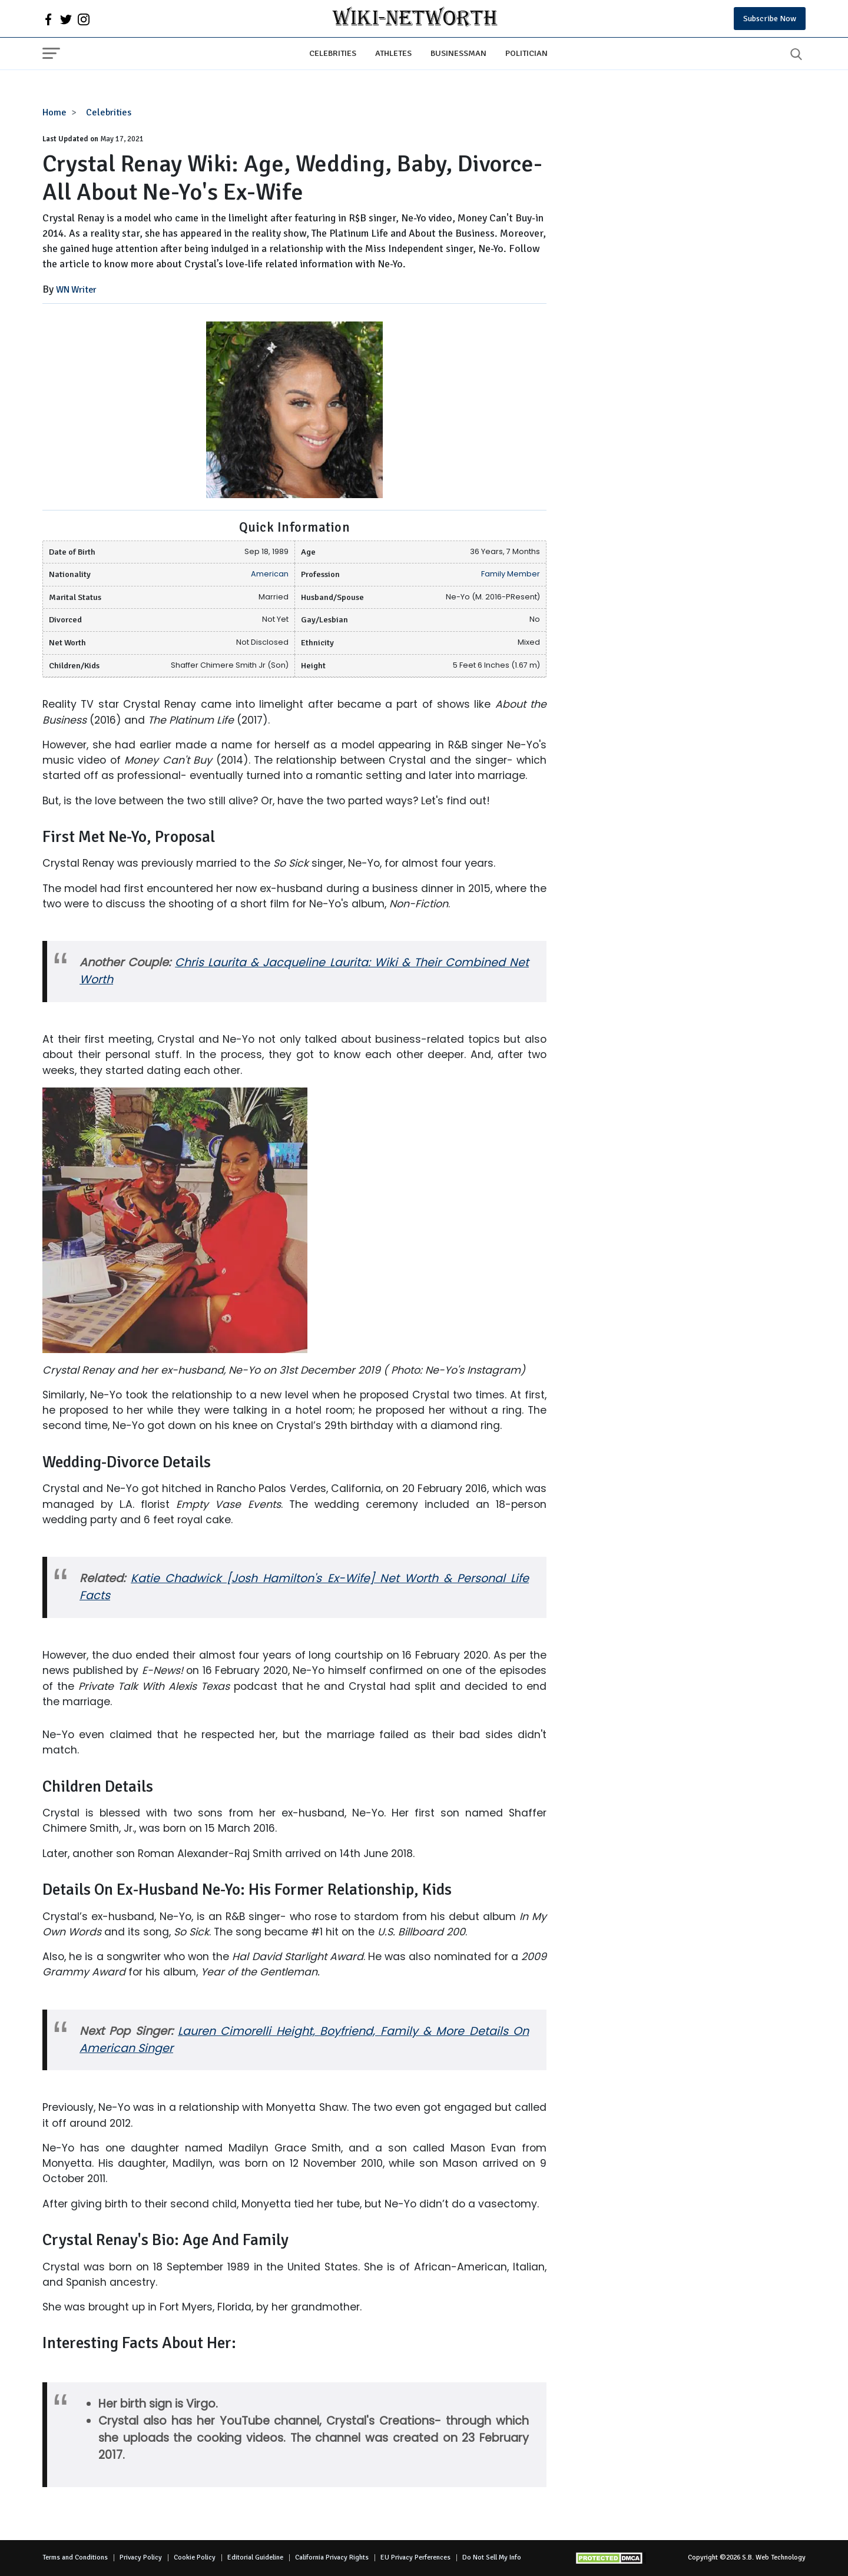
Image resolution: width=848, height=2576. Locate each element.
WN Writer (76, 290)
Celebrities (332, 53)
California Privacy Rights (332, 2557)
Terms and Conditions (75, 2557)
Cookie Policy (195, 2557)
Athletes (393, 53)
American (270, 574)
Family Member (510, 574)
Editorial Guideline (255, 2557)
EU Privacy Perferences (415, 2557)
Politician (526, 53)
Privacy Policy (141, 2557)
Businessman (458, 53)
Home (54, 112)
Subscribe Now (769, 19)
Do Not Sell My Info (491, 2557)
